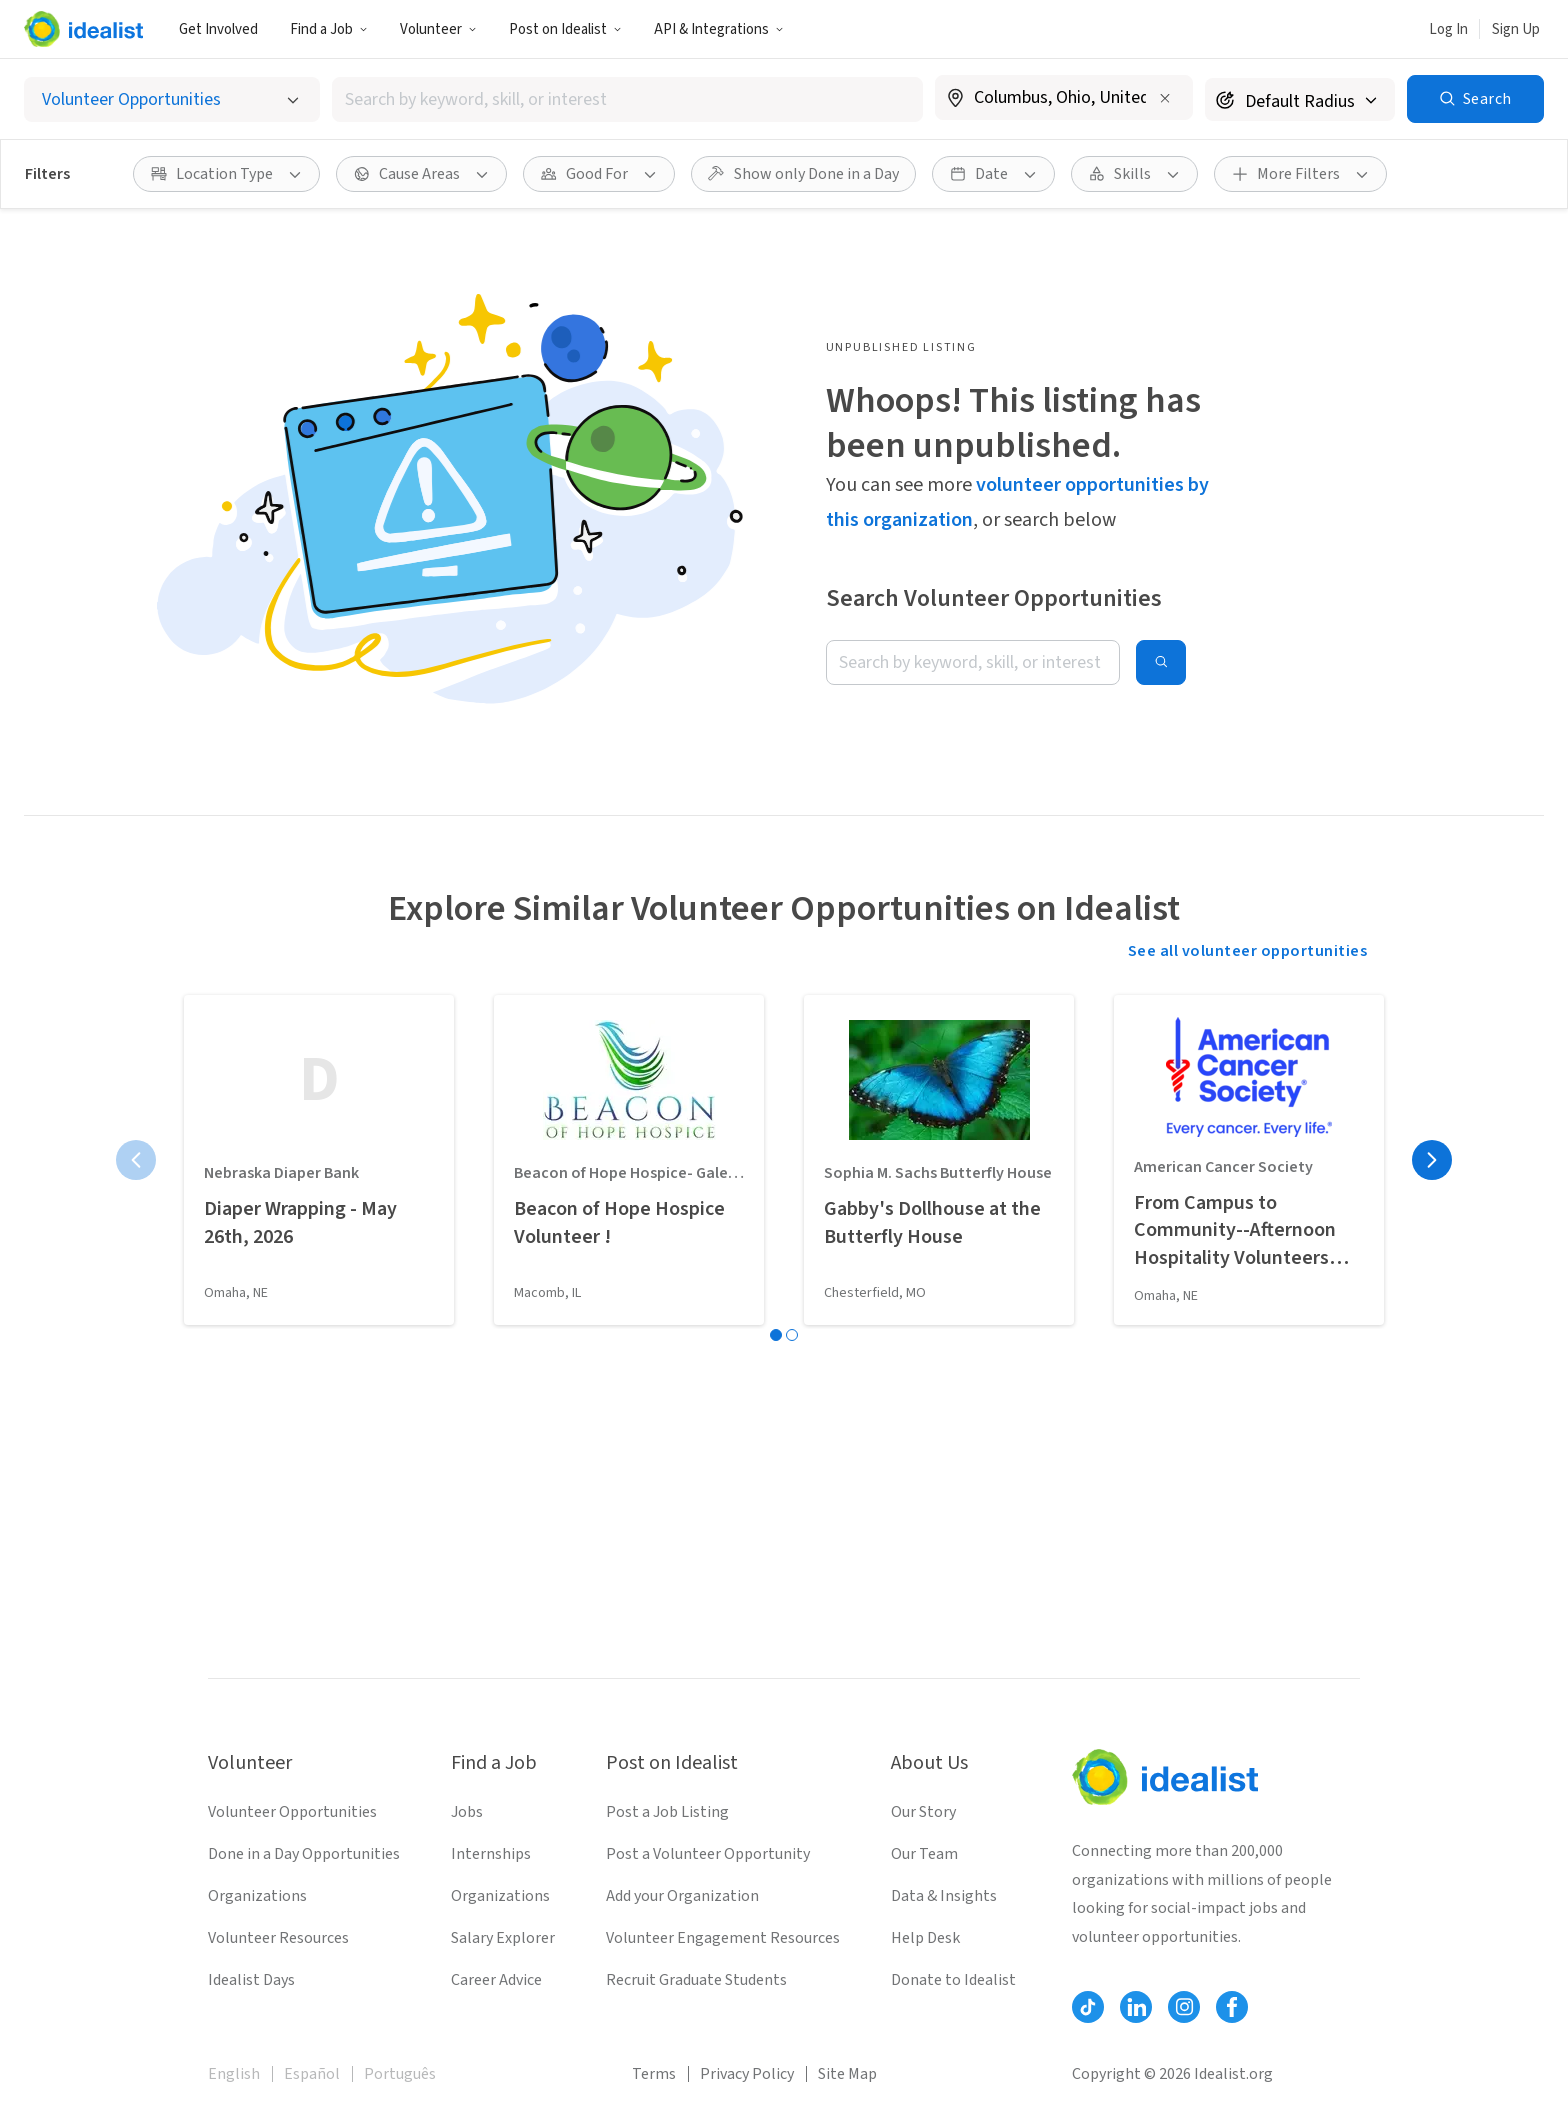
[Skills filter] (1134, 174)
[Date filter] (993, 174)
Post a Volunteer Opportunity (708, 1854)
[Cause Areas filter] (421, 174)
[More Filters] (1300, 174)
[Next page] (1432, 1160)
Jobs (467, 1812)
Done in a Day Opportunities (304, 1854)
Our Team (924, 1854)
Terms (654, 2074)
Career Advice (496, 1980)
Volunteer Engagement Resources (723, 1938)
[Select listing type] (172, 99)
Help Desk (925, 1938)
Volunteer (438, 29)
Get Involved (218, 29)
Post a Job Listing (667, 1812)
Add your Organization (682, 1896)
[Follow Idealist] (1088, 2007)
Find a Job (329, 29)
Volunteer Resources (278, 1938)
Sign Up (1516, 29)
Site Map (847, 2074)
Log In (1448, 29)
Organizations (257, 1896)
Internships (491, 1854)
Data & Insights (944, 1896)
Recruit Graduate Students (696, 1980)
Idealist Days (251, 1980)
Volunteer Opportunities (292, 1812)
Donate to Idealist (953, 1980)
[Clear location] (1165, 98)
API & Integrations (719, 29)
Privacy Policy (747, 2074)
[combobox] (627, 99)
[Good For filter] (599, 174)
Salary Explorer (503, 1938)
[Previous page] (136, 1160)
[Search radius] (1300, 99)
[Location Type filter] (226, 174)
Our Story (923, 1812)
